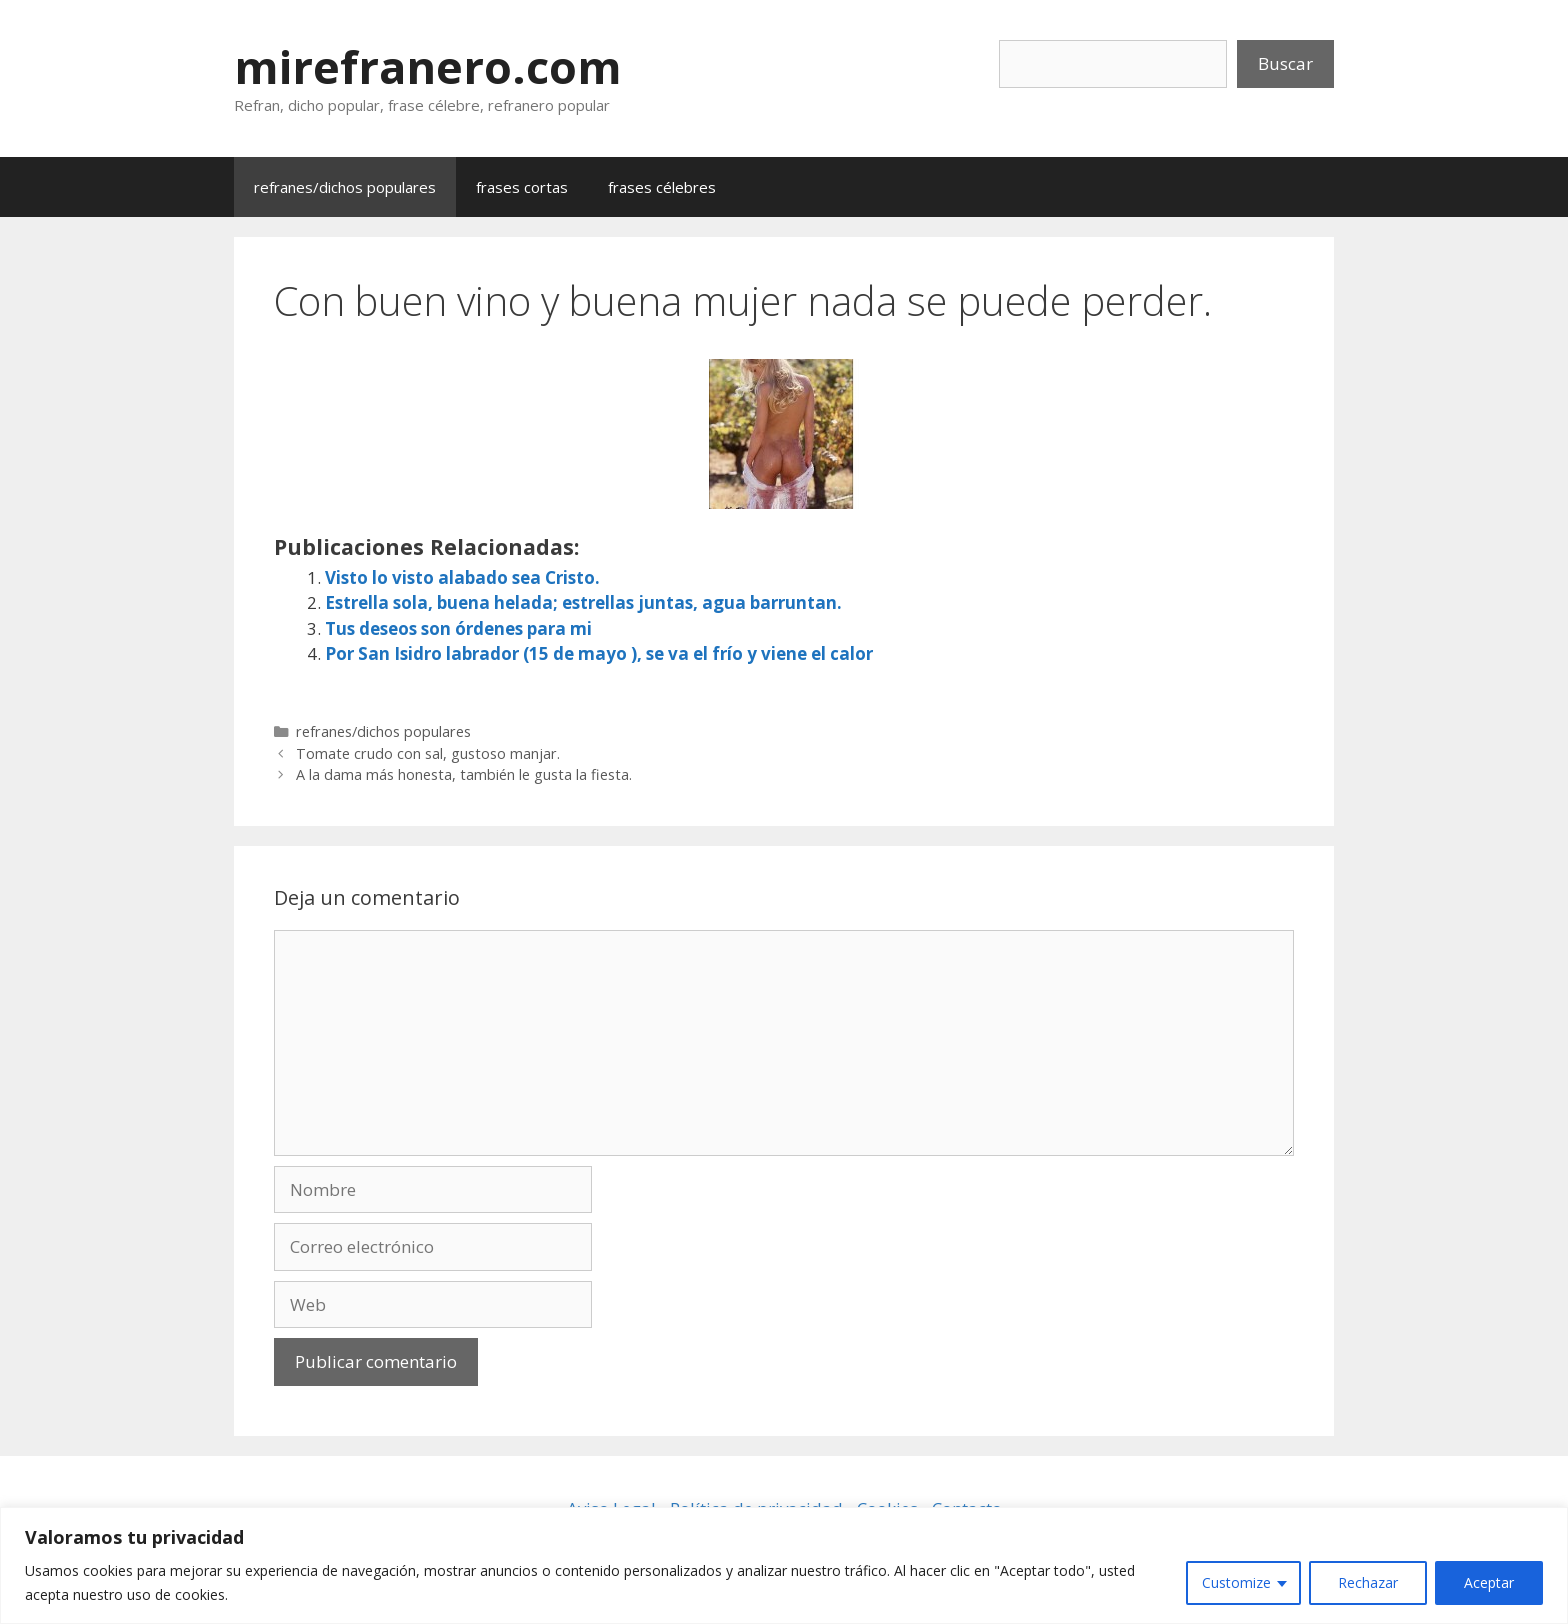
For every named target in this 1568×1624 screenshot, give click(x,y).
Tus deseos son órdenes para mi (458, 628)
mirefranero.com (428, 66)
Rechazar (1368, 1582)
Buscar (1285, 63)
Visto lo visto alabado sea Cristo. (462, 577)
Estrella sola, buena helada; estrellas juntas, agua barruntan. (583, 602)
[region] (784, 1565)
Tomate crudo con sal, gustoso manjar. (428, 753)
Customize (1236, 1582)
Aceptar (1489, 1582)
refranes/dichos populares (345, 187)
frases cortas (522, 187)
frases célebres (662, 187)
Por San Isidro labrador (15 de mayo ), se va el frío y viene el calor (599, 653)
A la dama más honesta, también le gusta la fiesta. (464, 774)
